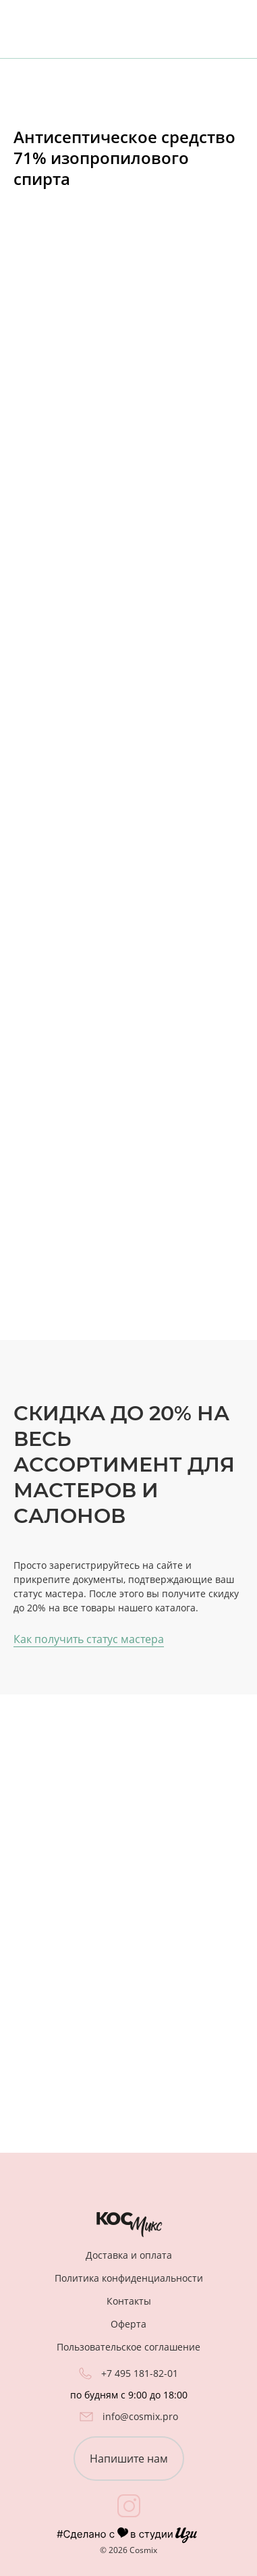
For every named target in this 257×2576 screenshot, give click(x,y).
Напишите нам (129, 2458)
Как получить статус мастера (88, 1639)
